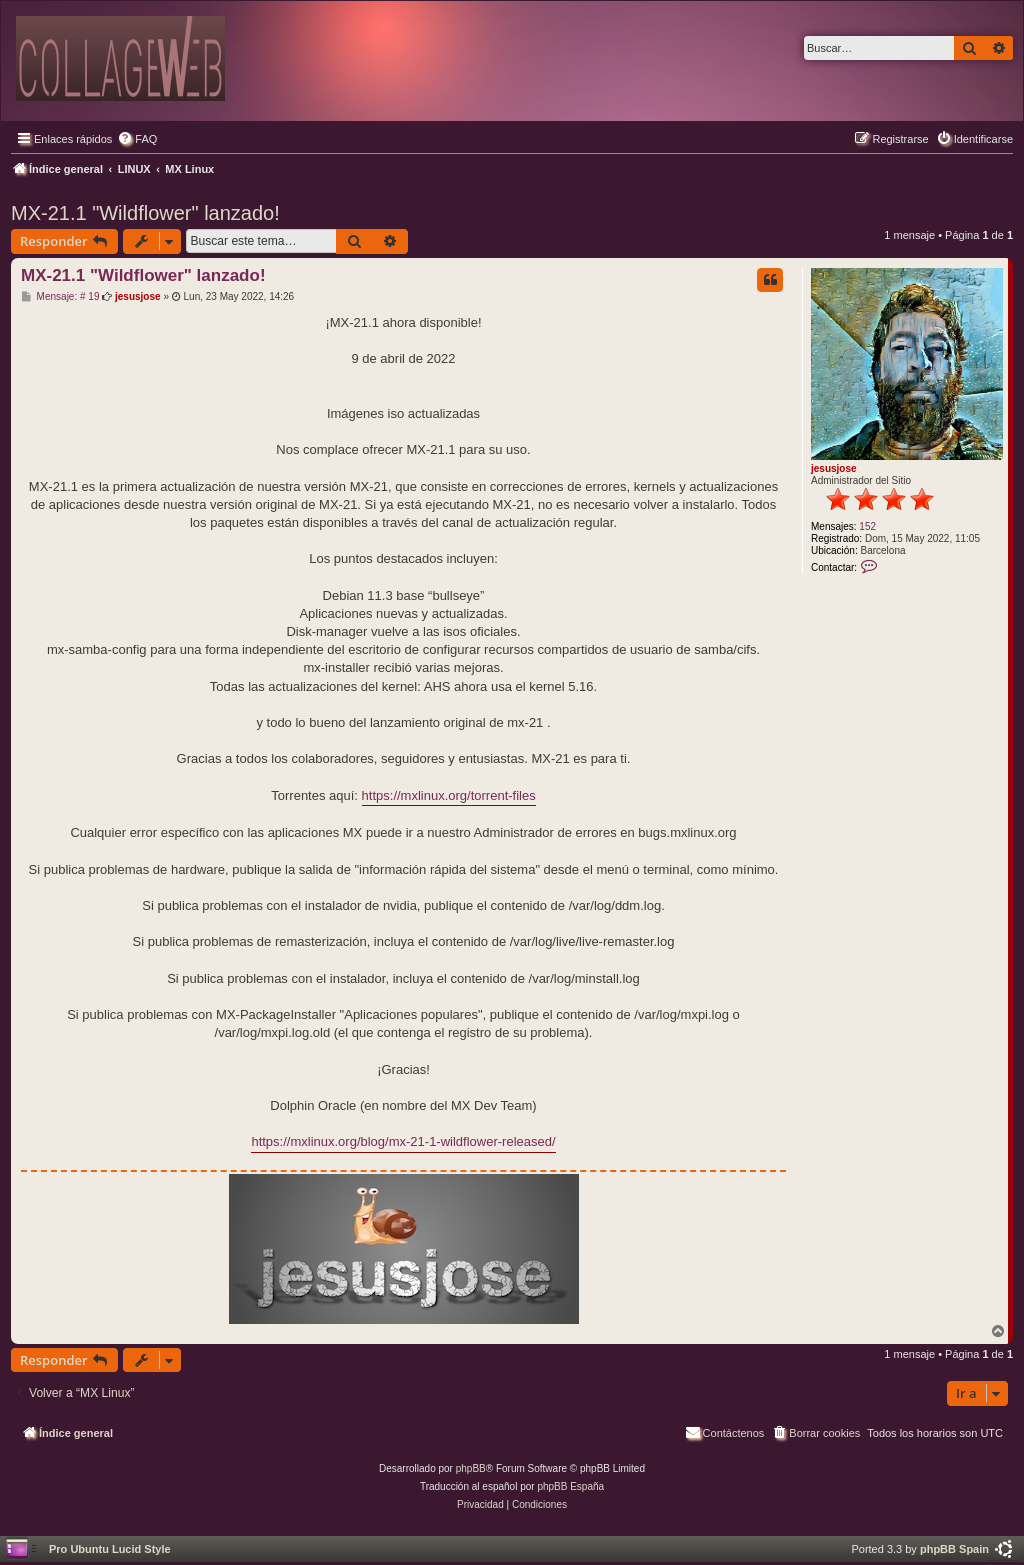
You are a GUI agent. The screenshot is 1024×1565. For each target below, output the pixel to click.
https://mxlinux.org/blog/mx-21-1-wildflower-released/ (403, 1141)
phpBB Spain (954, 1549)
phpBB (471, 1468)
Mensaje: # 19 (60, 297)
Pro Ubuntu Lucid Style (110, 1549)
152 (867, 526)
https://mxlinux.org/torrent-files (449, 795)
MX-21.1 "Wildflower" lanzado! (145, 213)
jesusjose (834, 468)
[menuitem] (137, 139)
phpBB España (570, 1486)
